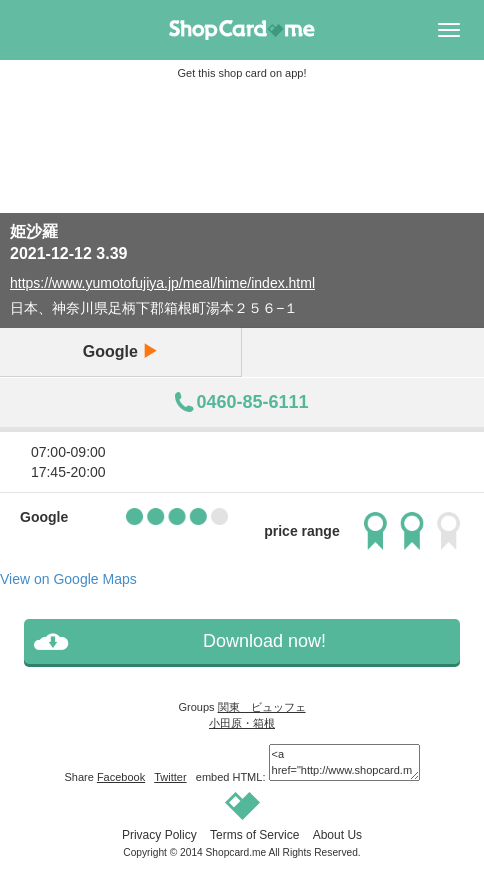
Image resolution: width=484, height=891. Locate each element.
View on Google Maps (68, 579)
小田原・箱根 (242, 723)
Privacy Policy (159, 835)
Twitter (170, 777)
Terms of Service (254, 835)
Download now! (264, 641)
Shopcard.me (236, 852)
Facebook (121, 777)
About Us (337, 835)
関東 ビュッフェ (262, 707)
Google (121, 351)
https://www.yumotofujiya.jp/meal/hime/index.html (162, 283)
